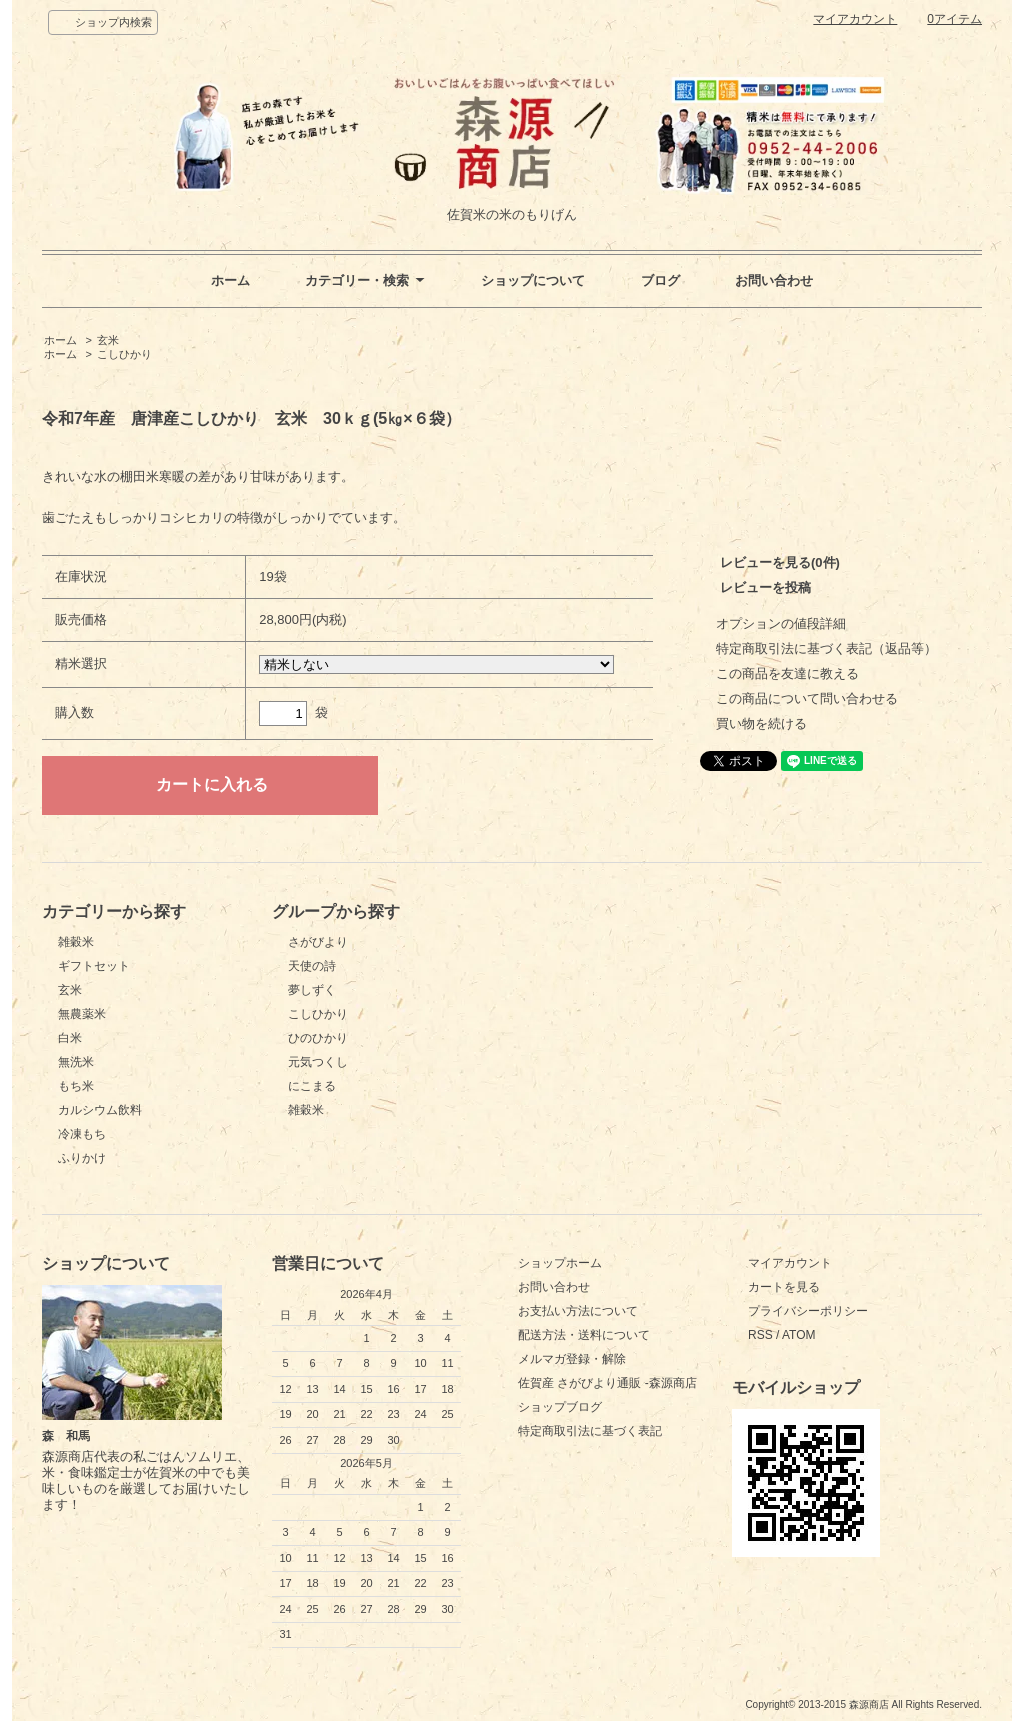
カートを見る (784, 1287)
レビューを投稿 (765, 587)
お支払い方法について (578, 1311)
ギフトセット (94, 966)
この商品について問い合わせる (807, 698)
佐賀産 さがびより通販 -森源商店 (607, 1383)
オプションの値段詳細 (781, 623)
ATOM (799, 1335)
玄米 (108, 340)
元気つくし (318, 1062)
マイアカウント (855, 19)
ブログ (660, 280)
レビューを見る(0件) (780, 562)
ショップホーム (560, 1263)
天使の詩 (312, 966)
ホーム (230, 280)
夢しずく (312, 990)
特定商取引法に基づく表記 (590, 1431)
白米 (70, 1038)
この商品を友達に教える (787, 673)
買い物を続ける (761, 723)
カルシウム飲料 (100, 1110)
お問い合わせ (774, 280)
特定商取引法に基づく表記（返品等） (826, 648)
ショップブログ (560, 1407)
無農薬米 (82, 1014)
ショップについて (533, 280)
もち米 (76, 1086)
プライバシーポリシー (808, 1311)
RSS (760, 1335)
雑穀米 (76, 942)
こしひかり (124, 354)
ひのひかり (318, 1038)
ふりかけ (82, 1158)
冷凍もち (82, 1134)
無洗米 (76, 1062)
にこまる (312, 1086)
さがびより (318, 942)
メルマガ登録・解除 (572, 1359)
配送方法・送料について (584, 1335)
